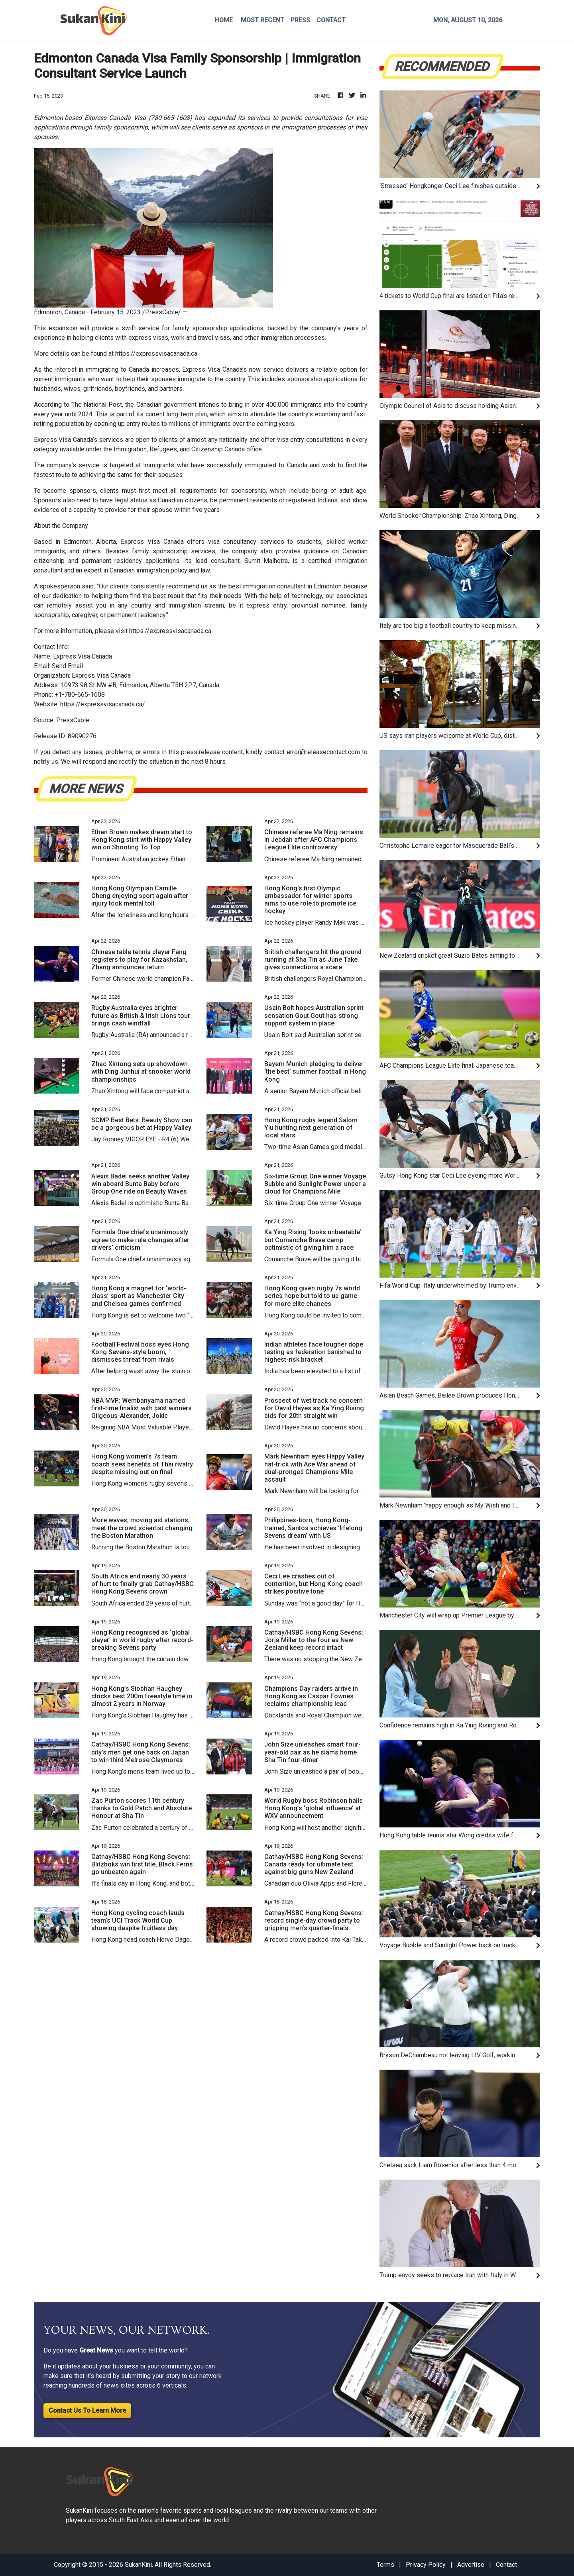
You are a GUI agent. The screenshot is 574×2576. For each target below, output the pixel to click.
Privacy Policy (426, 2564)
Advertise (470, 2564)
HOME (224, 20)
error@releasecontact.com (323, 752)
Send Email (67, 666)
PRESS (300, 20)
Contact (506, 2564)
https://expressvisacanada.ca (156, 353)
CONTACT (331, 20)
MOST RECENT (262, 20)
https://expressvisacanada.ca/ (102, 704)
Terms (385, 2564)
